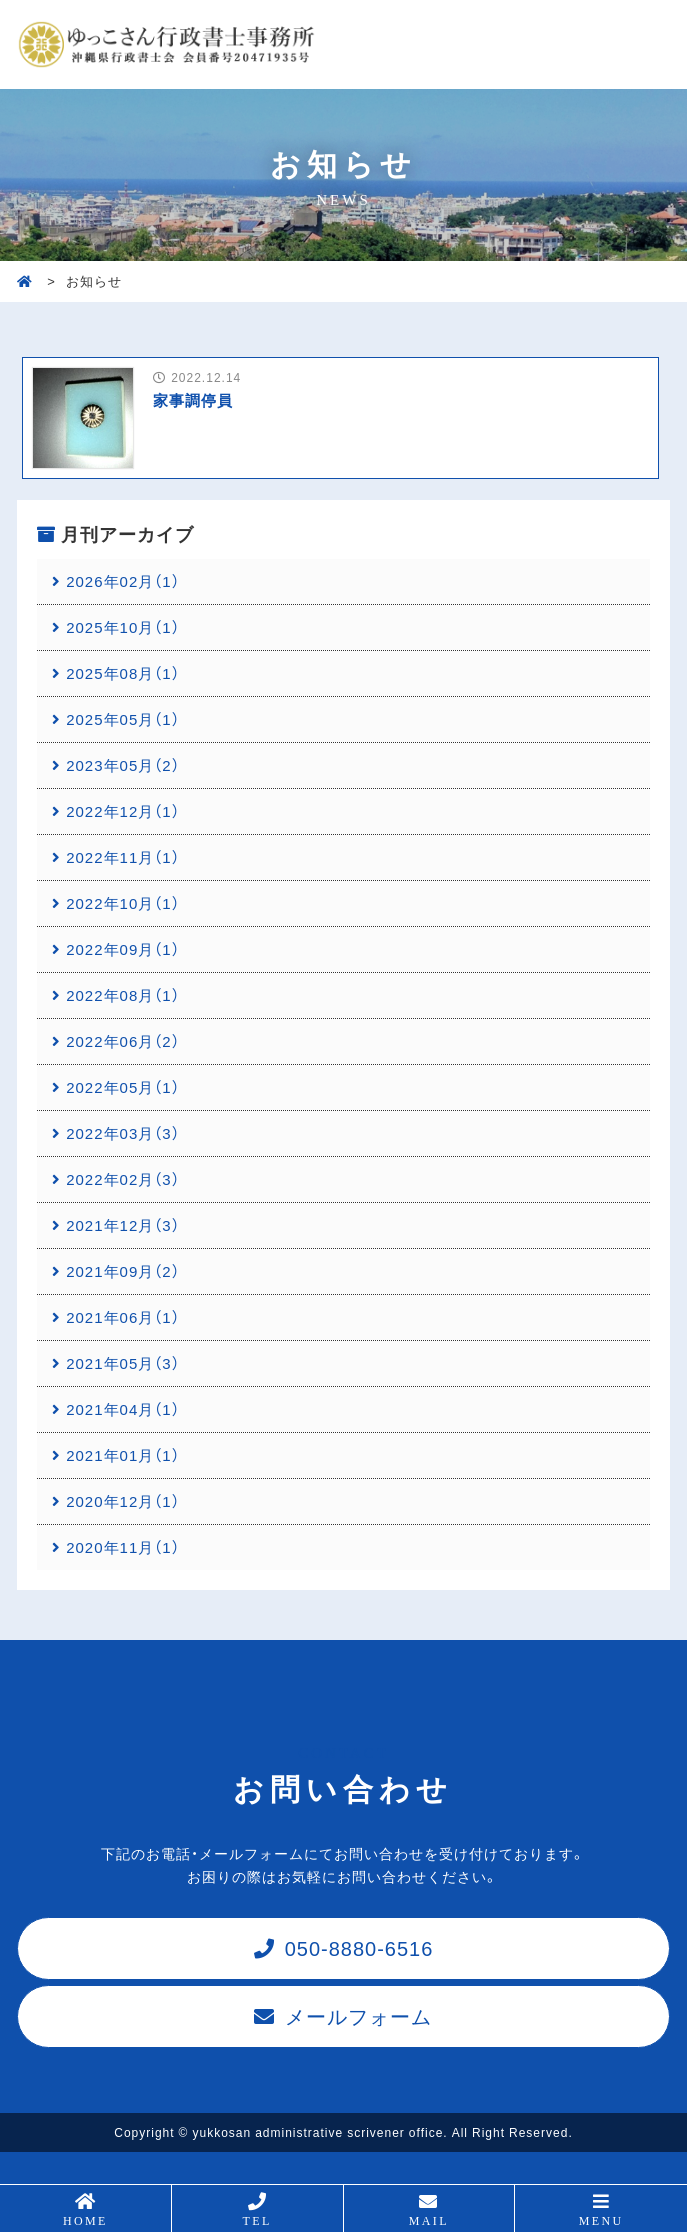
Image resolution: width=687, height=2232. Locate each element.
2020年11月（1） (122, 1547)
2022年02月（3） (122, 1179)
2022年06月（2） (122, 1041)
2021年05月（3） (122, 1363)
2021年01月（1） (122, 1455)
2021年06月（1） (122, 1317)
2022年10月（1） (122, 903)
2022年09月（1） (122, 949)
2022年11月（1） (122, 857)
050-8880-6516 (359, 1947)
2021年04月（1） (122, 1409)
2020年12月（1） (122, 1501)
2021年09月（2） (122, 1271)
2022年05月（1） (122, 1087)
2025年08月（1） (122, 673)
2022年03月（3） (122, 1133)
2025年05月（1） (122, 719)
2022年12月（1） (122, 811)
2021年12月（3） (122, 1225)
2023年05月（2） (122, 765)
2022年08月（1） (122, 995)
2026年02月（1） (122, 581)
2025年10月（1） (122, 627)
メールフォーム (358, 2015)
